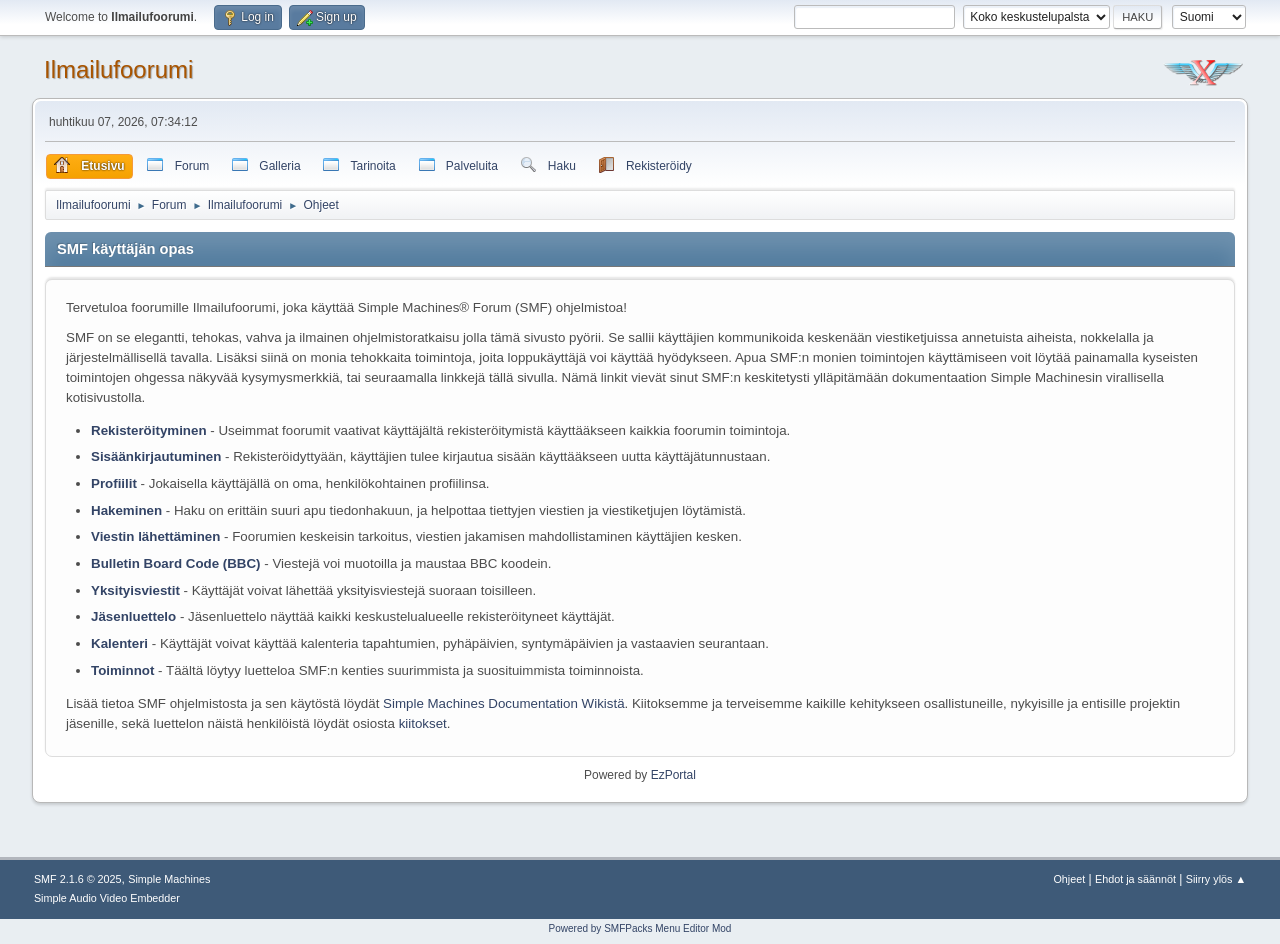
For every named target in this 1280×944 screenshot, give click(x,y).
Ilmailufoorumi (118, 69)
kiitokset (423, 723)
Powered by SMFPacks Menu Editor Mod (640, 928)
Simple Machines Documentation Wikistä (503, 703)
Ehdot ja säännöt (1135, 879)
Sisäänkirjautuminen (156, 456)
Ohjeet (1069, 879)
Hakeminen (126, 510)
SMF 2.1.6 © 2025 (78, 879)
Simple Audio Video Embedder (107, 898)
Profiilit (114, 483)
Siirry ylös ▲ (1216, 879)
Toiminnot (122, 670)
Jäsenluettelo (133, 616)
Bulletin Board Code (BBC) (177, 563)
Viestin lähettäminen (155, 536)
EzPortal (673, 775)
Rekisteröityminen (149, 430)
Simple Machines (169, 879)
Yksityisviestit (135, 590)
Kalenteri (119, 643)
